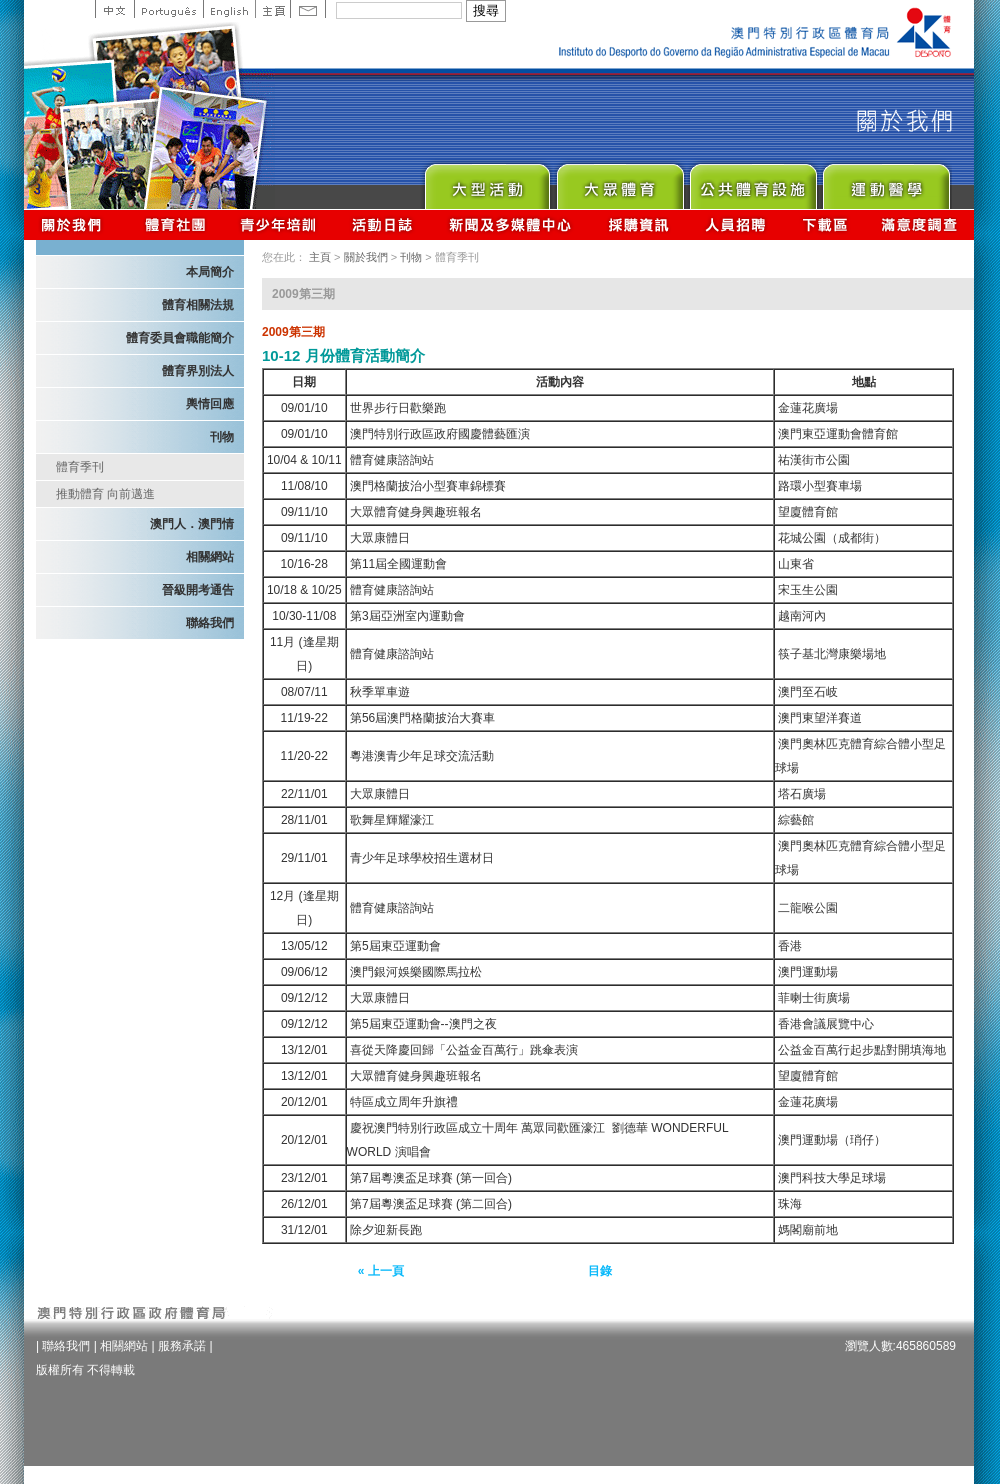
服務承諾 (182, 1346)
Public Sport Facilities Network (752, 181)
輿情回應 (210, 404)
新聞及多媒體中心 (511, 224)
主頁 (272, 9)
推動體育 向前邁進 (105, 494)
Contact (308, 9)
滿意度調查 (920, 224)
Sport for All (619, 181)
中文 (114, 9)
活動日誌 (383, 224)
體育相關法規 (198, 305)
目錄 (600, 1271)
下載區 (824, 224)
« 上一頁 (381, 1271)
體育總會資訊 (175, 224)
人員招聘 (735, 224)
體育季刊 (80, 467)
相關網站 (210, 557)
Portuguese (168, 9)
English (229, 9)
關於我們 (75, 224)
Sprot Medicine (885, 181)
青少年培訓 (279, 224)
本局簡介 (210, 272)
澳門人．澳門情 (192, 524)
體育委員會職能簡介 (180, 338)
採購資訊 (638, 224)
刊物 (222, 437)
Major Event (486, 181)
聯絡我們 (210, 623)
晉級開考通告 (198, 590)
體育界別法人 (198, 371)
